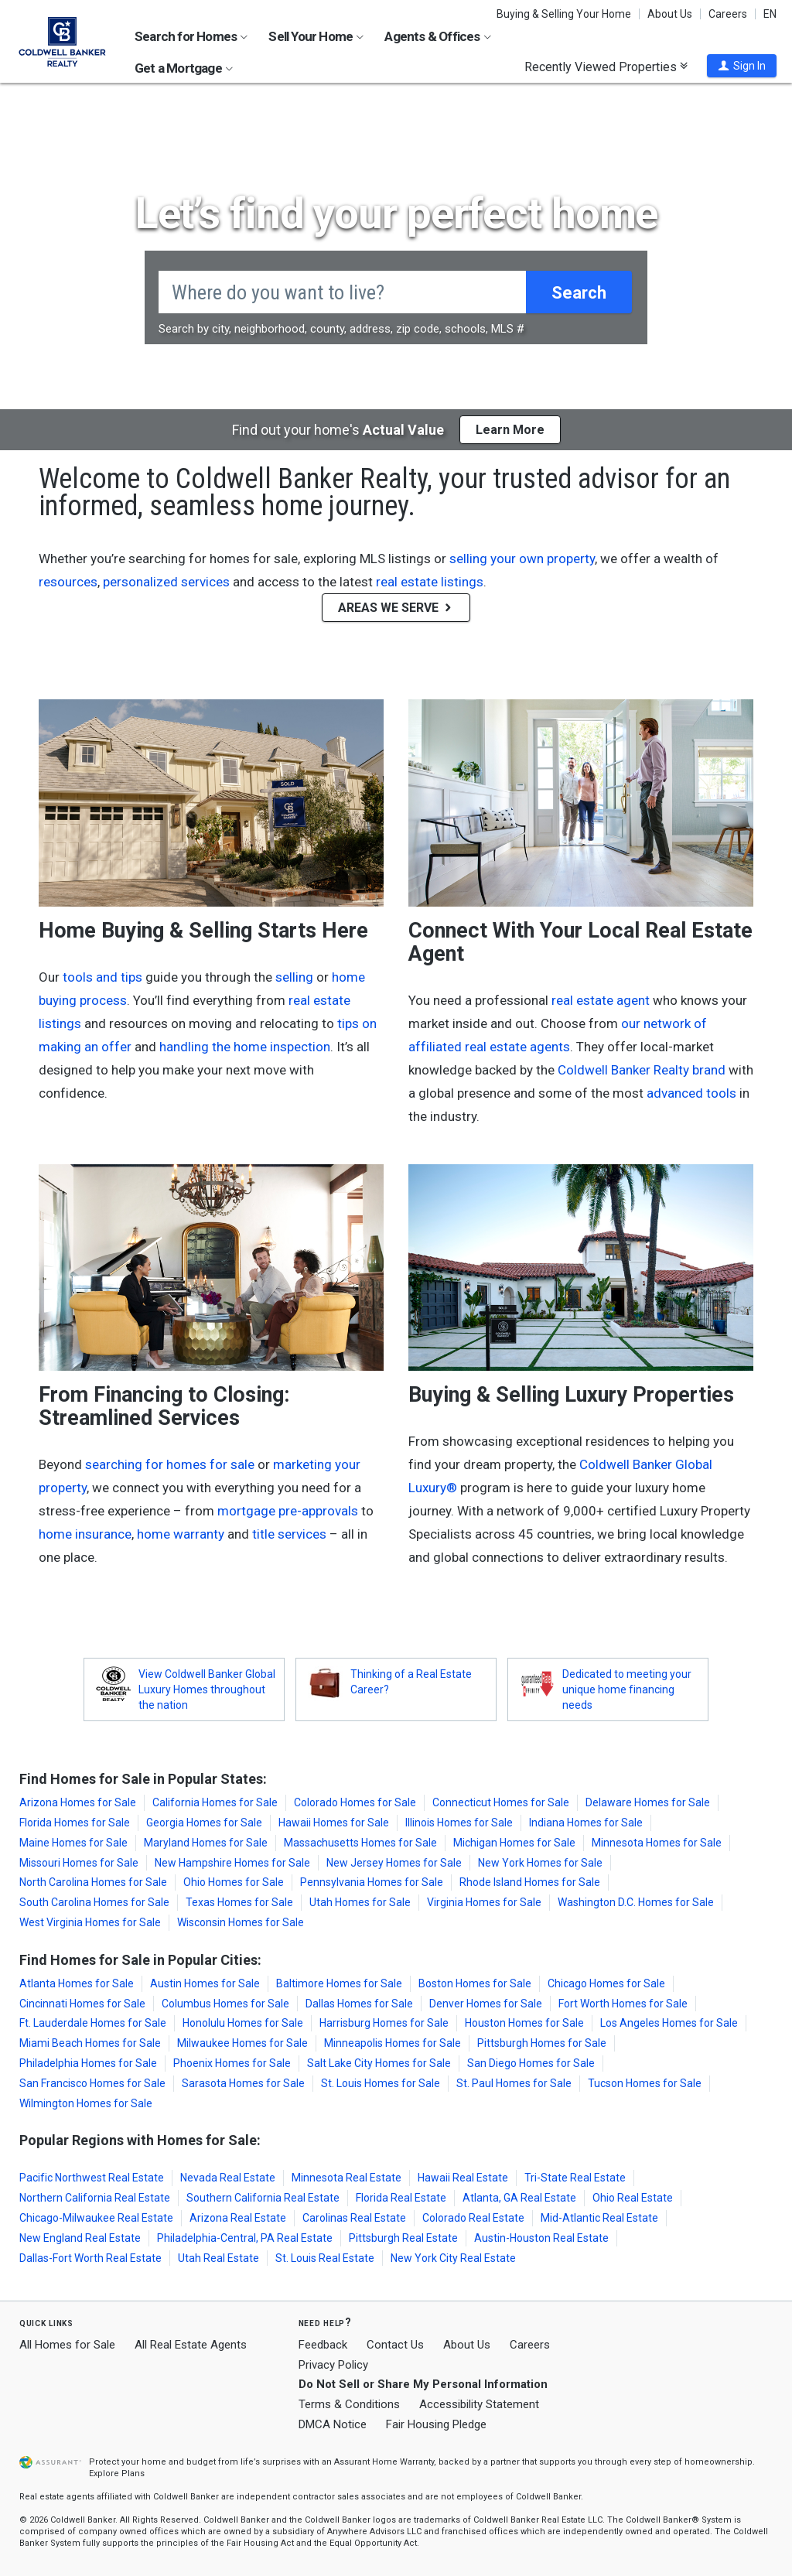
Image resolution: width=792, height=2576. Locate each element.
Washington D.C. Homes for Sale (636, 1902)
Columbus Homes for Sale (225, 2003)
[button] (742, 65)
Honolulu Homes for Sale (243, 2023)
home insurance (85, 1534)
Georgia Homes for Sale (204, 1822)
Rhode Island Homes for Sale (529, 1882)
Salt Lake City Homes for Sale (379, 2063)
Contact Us (395, 2345)
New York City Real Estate (453, 2258)
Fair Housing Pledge (436, 2424)
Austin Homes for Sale (205, 1983)
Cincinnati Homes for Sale (82, 2003)
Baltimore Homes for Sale (339, 1983)
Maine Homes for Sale (73, 1842)
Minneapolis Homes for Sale (392, 2043)
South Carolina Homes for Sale (94, 1902)
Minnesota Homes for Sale (657, 1842)
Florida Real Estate (401, 2198)
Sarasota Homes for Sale (243, 2083)
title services (289, 1534)
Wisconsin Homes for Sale (240, 1922)
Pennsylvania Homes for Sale (371, 1882)
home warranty (180, 1534)
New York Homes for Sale (540, 1863)
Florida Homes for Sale (74, 1822)
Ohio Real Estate (632, 2198)
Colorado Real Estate (473, 2218)
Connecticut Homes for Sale (500, 1802)
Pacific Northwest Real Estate (91, 2177)
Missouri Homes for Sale (78, 1863)
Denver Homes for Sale (485, 2003)
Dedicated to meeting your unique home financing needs (626, 1689)
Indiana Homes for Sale (586, 1822)
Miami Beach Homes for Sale (90, 2043)
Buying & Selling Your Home (564, 14)
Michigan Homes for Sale (514, 1842)
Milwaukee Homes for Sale (242, 2043)
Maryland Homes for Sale (206, 1842)
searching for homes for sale (169, 1464)
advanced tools (691, 1093)
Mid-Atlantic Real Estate (599, 2218)
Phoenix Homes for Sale (232, 2063)
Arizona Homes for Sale (77, 1802)
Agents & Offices (437, 36)
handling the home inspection (244, 1046)
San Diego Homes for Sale (531, 2063)
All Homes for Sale (67, 2345)
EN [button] (770, 14)
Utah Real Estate (218, 2258)
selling (294, 977)
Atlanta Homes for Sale (76, 1983)
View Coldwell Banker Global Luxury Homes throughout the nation (206, 1689)
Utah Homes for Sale (360, 1902)
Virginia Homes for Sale (484, 1902)
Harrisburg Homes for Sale (384, 2023)
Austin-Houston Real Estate (541, 2238)
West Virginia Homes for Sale (90, 1922)
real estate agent (600, 1000)
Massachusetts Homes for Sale (360, 1842)
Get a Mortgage (184, 68)
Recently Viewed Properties (606, 66)
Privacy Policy (333, 2365)
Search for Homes (191, 36)
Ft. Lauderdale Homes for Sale (92, 2023)
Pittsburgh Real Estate (403, 2238)
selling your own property (522, 558)
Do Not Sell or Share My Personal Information (423, 2384)
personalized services (166, 581)
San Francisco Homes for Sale (92, 2083)
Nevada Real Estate (227, 2177)
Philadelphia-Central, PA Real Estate (245, 2238)
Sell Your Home (316, 36)
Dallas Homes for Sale (359, 2003)
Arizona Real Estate (237, 2218)
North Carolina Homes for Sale (93, 1882)
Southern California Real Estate (263, 2198)
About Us (669, 14)
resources (68, 581)
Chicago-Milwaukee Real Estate (96, 2218)
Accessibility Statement (479, 2404)
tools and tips (102, 977)
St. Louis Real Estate (324, 2258)
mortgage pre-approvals (287, 1511)
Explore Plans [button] (117, 2473)
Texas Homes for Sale (239, 1902)
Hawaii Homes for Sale (333, 1822)
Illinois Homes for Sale (459, 1822)
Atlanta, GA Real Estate (519, 2198)
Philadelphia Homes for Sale (88, 2063)
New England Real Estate (80, 2238)
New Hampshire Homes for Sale (232, 1863)
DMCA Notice (333, 2424)
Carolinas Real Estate (354, 2218)
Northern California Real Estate (94, 2198)
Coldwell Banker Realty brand (641, 1070)
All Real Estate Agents (191, 2345)
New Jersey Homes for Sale (394, 1863)
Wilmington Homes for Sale (85, 2103)
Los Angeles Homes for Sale (669, 2023)
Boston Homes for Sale (474, 1983)
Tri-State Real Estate (575, 2177)
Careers (727, 14)
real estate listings (429, 581)
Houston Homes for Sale (524, 2023)
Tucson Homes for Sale (645, 2083)
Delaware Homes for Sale (647, 1802)
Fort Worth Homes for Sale (623, 2003)
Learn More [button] (510, 429)
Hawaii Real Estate (463, 2177)
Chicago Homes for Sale (606, 1983)
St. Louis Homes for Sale (380, 2083)
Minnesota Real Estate (346, 2177)
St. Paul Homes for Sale (514, 2083)
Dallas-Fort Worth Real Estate (90, 2258)
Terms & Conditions (349, 2404)
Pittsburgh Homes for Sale (541, 2043)
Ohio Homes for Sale (233, 1882)
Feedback (323, 2345)
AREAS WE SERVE (396, 607)
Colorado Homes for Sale (355, 1802)
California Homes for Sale (215, 1802)
